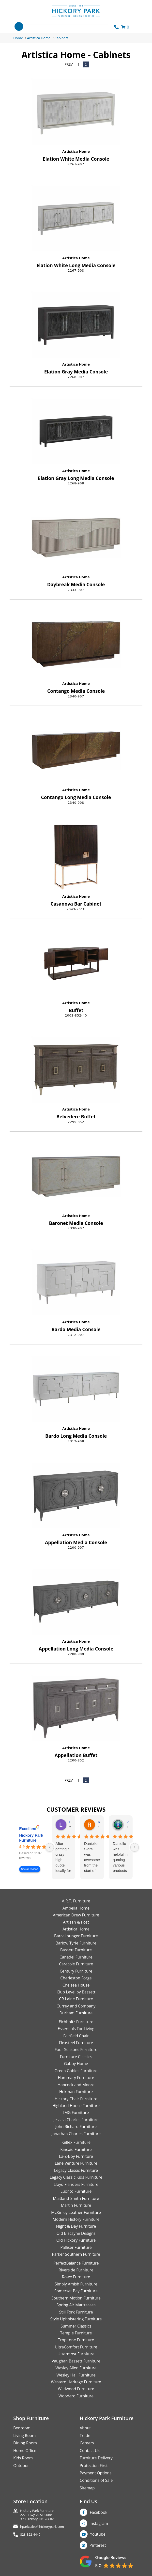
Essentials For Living (76, 2028)
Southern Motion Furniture (76, 2298)
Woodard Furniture (76, 2395)
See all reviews (29, 1869)
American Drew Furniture (76, 1915)
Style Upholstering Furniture (76, 2318)
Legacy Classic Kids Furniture (76, 2177)
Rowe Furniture (76, 2276)
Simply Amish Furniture (76, 2284)
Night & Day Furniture (76, 2226)
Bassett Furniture (76, 1949)
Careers (87, 2442)
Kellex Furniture (76, 2142)
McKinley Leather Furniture (76, 2212)
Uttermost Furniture (76, 2353)
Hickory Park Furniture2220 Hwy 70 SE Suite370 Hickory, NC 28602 (37, 2515)
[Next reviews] (134, 1847)
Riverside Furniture (76, 2269)
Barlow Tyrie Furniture (76, 1943)
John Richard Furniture (76, 2126)
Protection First (94, 2465)
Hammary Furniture (76, 2077)
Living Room (24, 2435)
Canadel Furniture (76, 1957)
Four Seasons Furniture (76, 2049)
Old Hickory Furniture (76, 2240)
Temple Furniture (76, 2332)
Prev (68, 64)
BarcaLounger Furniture (76, 1935)
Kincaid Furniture (76, 2149)
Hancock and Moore (76, 2084)
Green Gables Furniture (76, 2070)
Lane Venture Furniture (76, 2163)
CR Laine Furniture (76, 1998)
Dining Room (25, 2442)
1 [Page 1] (78, 64)
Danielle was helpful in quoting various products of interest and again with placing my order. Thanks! (120, 1857)
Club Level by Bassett (76, 1992)
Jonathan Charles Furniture (76, 2133)
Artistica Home (39, 38)
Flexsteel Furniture (76, 2042)
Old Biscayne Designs (76, 2233)
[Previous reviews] (50, 1847)
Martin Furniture (76, 2205)
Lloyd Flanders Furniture (76, 2184)
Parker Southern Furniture (76, 2254)
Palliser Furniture (75, 2247)
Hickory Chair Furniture (76, 2098)
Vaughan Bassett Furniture (76, 2361)
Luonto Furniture (76, 2191)
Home (18, 38)
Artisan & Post (76, 1922)
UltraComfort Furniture (76, 2347)
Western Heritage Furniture (76, 2381)
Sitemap (87, 2487)
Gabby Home (76, 2063)
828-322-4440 (30, 2534)
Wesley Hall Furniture (76, 2375)
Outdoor (21, 2465)
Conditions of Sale (96, 2480)
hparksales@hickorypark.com (42, 2527)
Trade (85, 2435)
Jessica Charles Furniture (76, 2119)
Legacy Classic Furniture (76, 2170)
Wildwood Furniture (76, 2388)
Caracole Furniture (76, 1963)
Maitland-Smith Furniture (76, 2198)
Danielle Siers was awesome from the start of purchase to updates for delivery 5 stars (92, 1857)
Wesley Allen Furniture (75, 2367)
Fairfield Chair (76, 2035)
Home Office (24, 2450)
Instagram (99, 2523)
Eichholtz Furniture (76, 2021)
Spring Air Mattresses (76, 2304)
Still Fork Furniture (76, 2312)
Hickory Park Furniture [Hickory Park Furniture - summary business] (31, 1837)
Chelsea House (76, 1985)
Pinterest (98, 2545)
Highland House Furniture (76, 2105)
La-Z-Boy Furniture (76, 2156)
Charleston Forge (75, 1977)
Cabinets (62, 38)
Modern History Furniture (76, 2219)
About (85, 2427)
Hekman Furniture (76, 2091)
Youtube (98, 2534)
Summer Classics (76, 2326)
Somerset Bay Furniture (76, 2290)
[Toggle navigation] (19, 26)
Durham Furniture (75, 2012)
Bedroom (21, 2427)
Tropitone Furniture (76, 2339)
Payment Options (95, 2472)
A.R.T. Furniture (76, 1900)
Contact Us (90, 2450)
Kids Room (23, 2457)
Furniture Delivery (96, 2457)
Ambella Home (76, 1908)
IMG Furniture (76, 2112)
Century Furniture (76, 1971)
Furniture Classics (76, 2056)
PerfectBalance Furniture (76, 2263)
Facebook (98, 2512)
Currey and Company (76, 2006)
